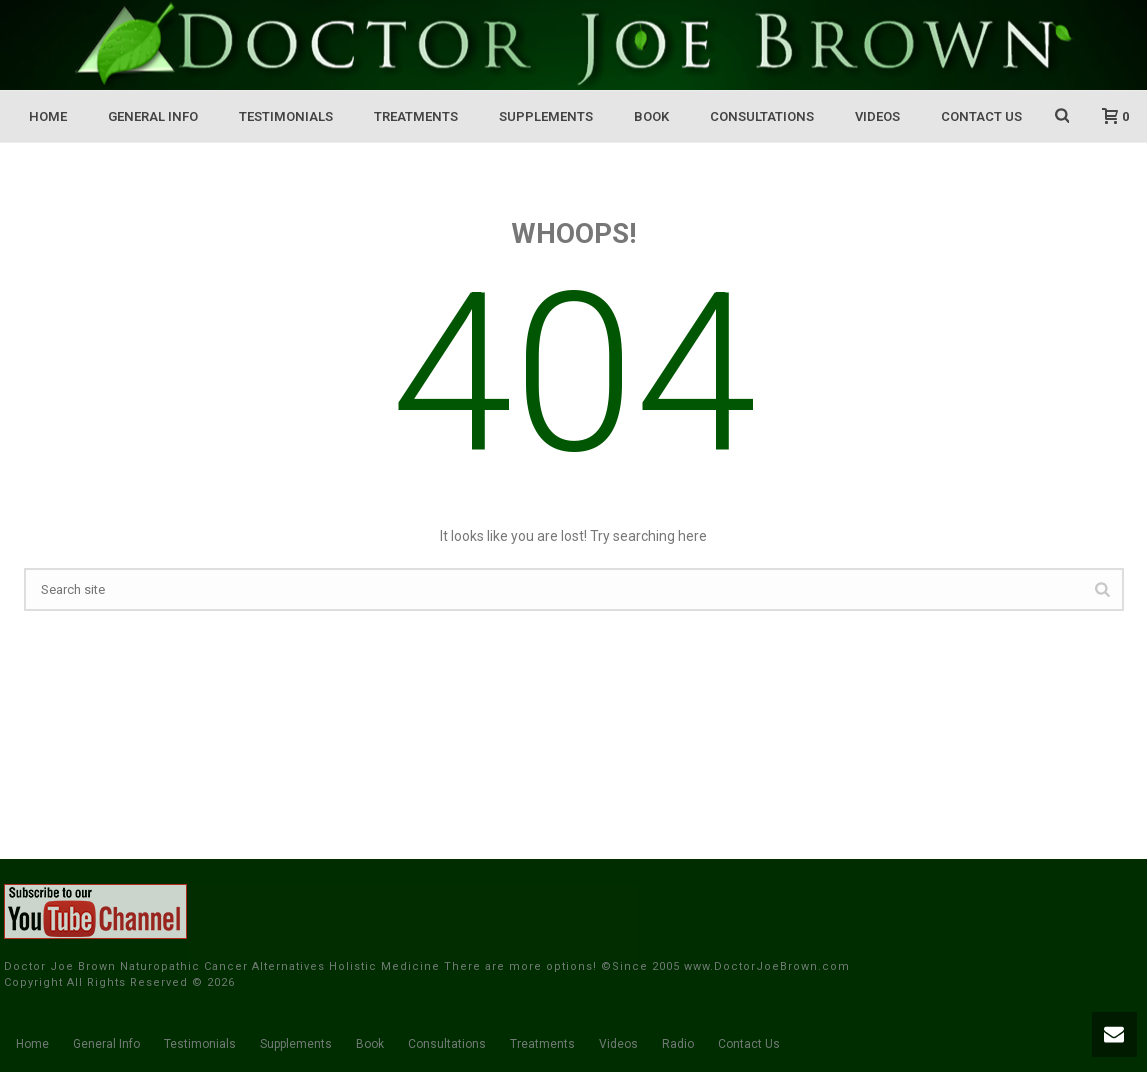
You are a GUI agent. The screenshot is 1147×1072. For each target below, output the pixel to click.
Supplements (546, 116)
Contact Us (981, 116)
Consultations (762, 116)
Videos (877, 116)
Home (48, 116)
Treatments (416, 116)
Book (651, 116)
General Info (153, 116)
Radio (678, 1044)
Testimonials (286, 116)
